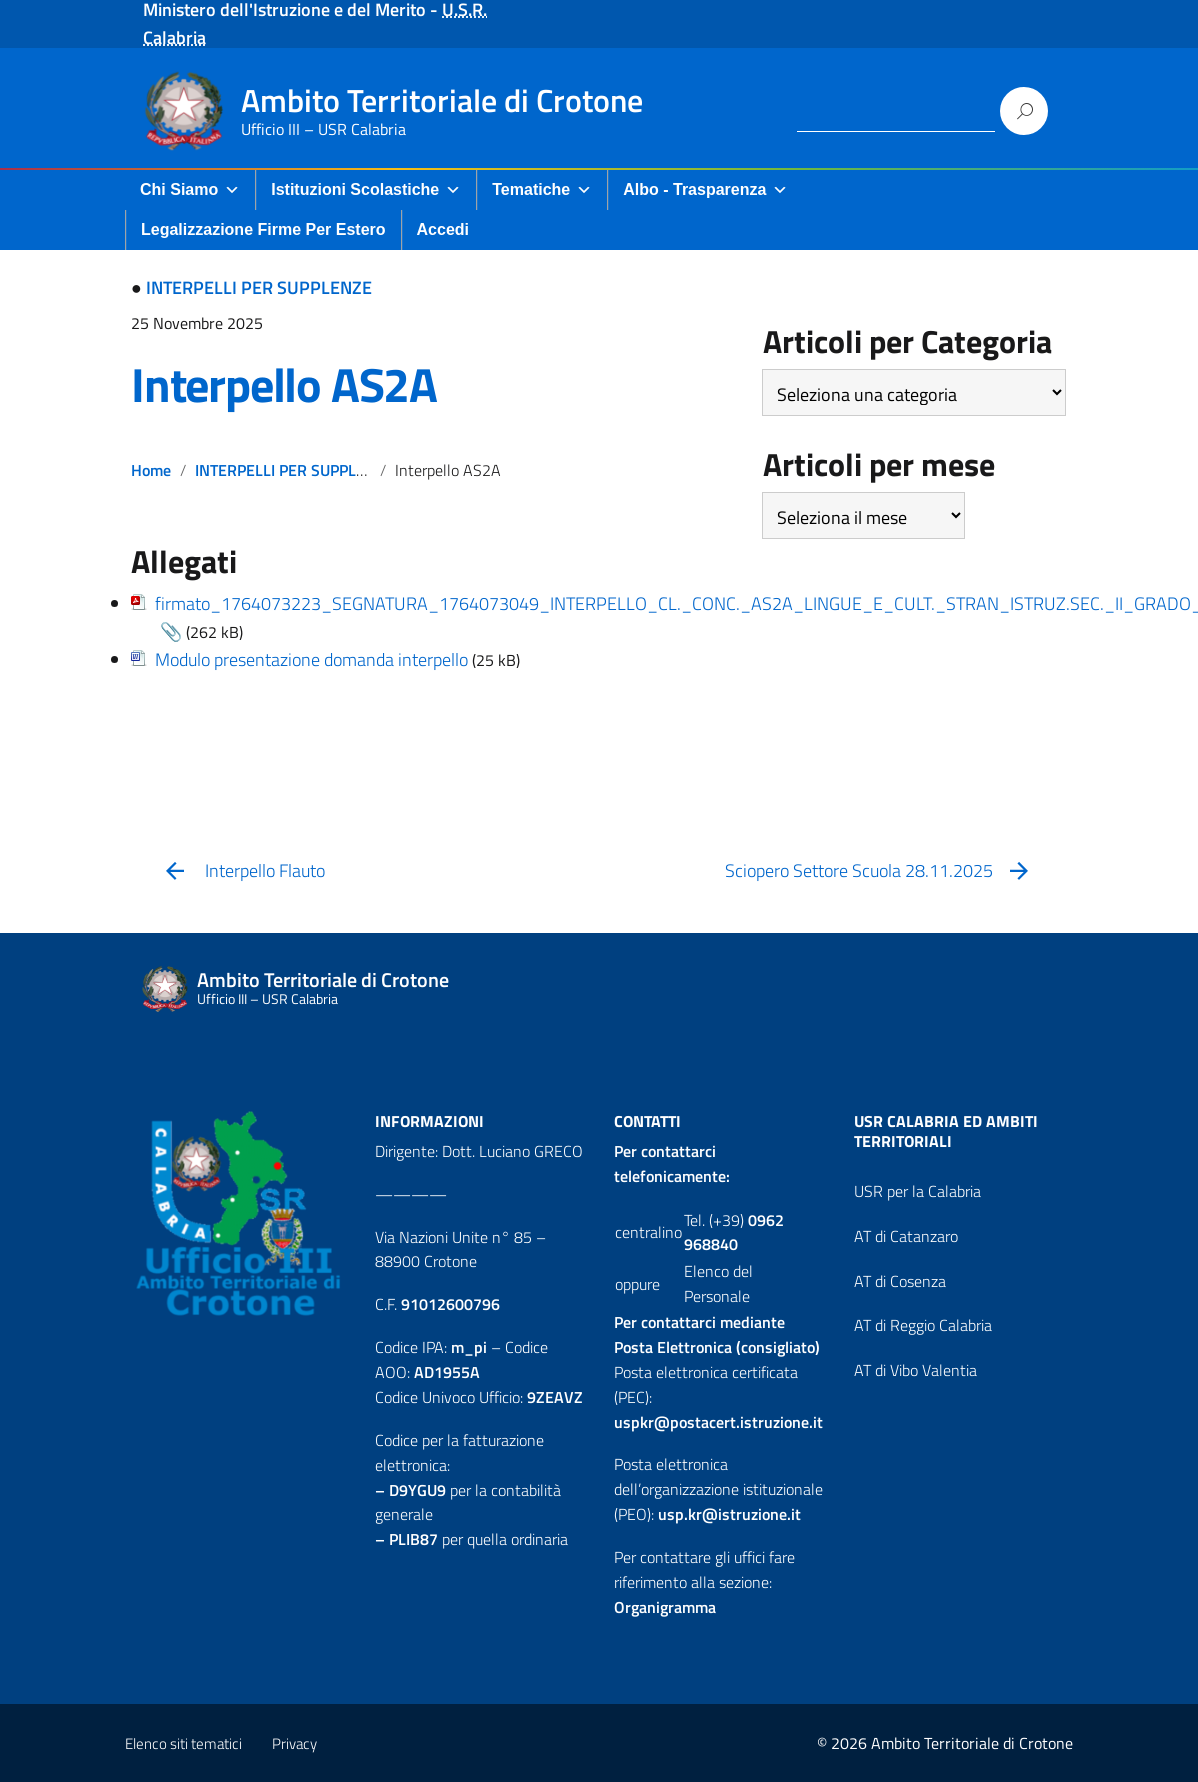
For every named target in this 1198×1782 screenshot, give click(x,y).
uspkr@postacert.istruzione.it (718, 1422)
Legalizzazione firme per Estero (263, 229)
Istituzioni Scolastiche (366, 189)
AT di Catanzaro (906, 1236)
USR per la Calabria (917, 1191)
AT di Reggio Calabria (923, 1325)
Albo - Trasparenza (705, 189)
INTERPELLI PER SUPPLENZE (259, 287)
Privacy (294, 1743)
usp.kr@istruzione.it (729, 1514)
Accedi (443, 229)
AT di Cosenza (900, 1281)
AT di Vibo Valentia (915, 1370)
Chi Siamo (190, 189)
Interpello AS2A (284, 384)
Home (151, 470)
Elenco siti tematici (183, 1743)
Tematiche (542, 189)
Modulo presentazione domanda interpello (311, 659)
